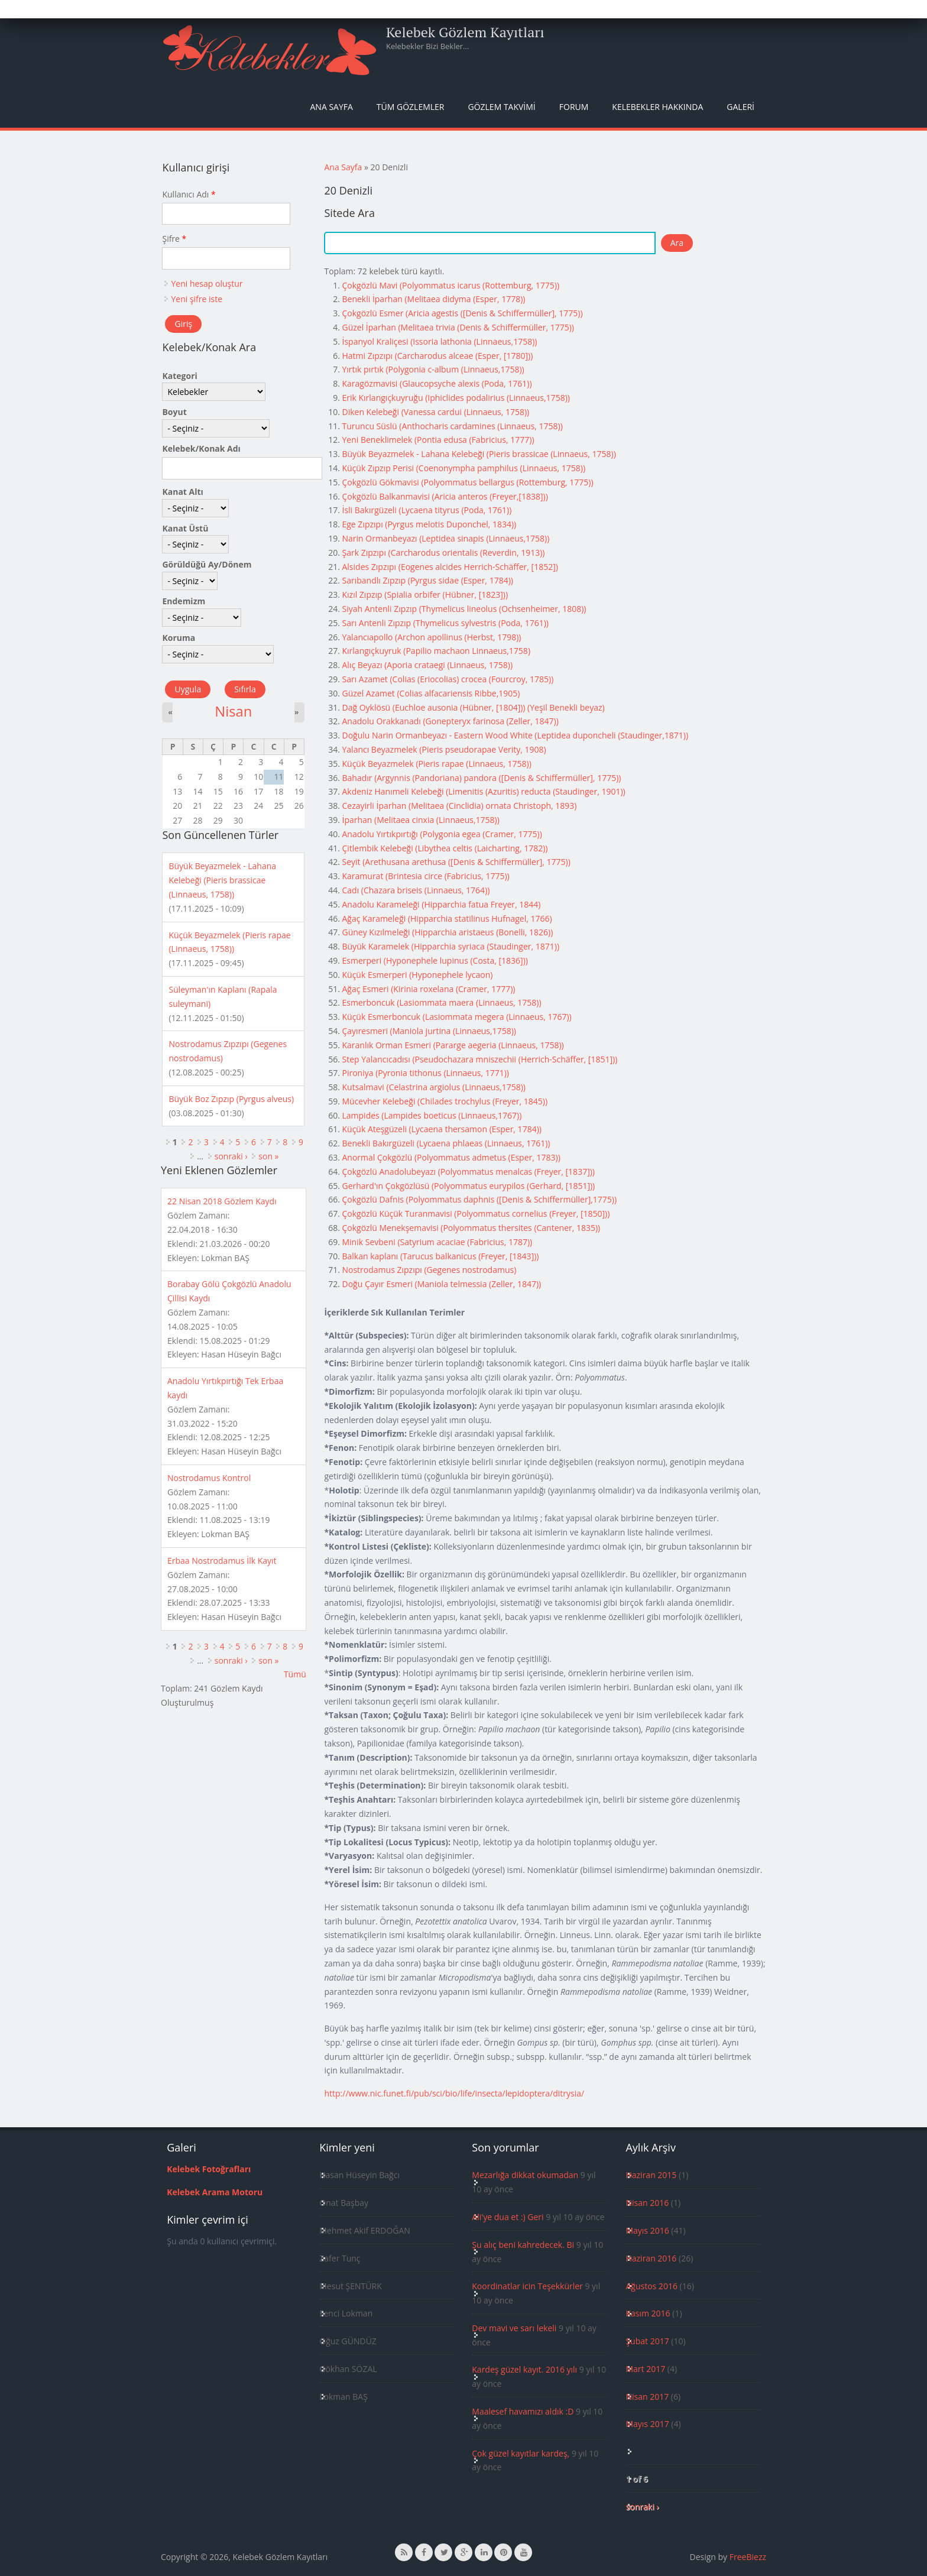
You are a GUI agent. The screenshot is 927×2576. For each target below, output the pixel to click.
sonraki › (231, 1156)
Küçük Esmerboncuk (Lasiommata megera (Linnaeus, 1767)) (456, 1016)
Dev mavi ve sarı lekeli (514, 2328)
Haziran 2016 (650, 2258)
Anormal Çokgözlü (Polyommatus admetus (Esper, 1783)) (451, 1157)
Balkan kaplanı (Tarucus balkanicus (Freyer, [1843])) (440, 1256)
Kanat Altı (182, 491)
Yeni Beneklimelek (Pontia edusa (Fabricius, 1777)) (438, 439)
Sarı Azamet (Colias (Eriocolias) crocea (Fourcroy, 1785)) (447, 679)
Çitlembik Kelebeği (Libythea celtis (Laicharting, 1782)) (444, 848)
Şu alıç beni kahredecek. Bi (523, 2244)
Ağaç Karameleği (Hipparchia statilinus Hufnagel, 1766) (447, 918)
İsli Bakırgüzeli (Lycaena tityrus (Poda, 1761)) (426, 510)
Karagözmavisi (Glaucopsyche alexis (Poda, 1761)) (436, 383)
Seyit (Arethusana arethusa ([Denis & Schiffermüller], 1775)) (456, 861)
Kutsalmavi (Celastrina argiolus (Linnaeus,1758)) (434, 1087)
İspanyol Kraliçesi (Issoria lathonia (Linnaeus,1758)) (439, 341)
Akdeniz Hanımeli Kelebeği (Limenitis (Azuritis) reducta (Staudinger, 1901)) (483, 791)
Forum (574, 106)
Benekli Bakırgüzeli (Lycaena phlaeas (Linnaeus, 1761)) (446, 1143)
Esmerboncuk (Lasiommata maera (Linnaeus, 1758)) (441, 1002)
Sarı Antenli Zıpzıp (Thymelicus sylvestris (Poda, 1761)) (445, 622)
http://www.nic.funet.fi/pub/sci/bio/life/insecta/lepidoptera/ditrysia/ (454, 2093)
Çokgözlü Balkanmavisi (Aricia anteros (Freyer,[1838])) (444, 496)
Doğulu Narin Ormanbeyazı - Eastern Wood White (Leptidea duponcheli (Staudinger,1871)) (515, 735)
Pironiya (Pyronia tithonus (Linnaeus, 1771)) (425, 1072)
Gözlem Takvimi (501, 106)
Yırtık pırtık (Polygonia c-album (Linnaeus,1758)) (433, 369)
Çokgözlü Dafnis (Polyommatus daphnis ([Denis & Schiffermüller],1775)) (479, 1199)
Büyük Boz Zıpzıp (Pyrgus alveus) (231, 1098)
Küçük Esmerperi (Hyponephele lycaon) (417, 974)
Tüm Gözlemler (411, 106)
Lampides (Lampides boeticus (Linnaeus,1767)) (431, 1115)
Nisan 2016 (647, 2202)
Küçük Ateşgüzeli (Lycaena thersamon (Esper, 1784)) (441, 1129)
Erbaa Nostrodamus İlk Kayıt (222, 1560)
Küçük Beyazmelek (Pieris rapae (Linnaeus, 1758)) (436, 763)
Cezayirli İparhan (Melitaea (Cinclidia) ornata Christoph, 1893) (459, 805)
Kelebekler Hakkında (657, 106)
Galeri (740, 106)
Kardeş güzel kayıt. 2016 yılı (524, 2369)
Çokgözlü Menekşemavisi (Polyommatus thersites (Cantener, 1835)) (471, 1227)
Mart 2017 (645, 2368)
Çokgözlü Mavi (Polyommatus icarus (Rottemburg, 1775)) (450, 285)
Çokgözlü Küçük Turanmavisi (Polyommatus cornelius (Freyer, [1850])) (476, 1213)
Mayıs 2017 (647, 2423)
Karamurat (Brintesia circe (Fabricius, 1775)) (425, 876)
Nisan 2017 (647, 2396)
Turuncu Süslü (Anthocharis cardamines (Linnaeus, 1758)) (452, 426)
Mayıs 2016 (647, 2230)
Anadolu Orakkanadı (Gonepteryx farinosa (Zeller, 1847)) (450, 721)
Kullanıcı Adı (188, 194)
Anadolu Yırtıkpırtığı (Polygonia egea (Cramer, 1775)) (442, 834)
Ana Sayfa (331, 106)
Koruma (178, 637)
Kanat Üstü (185, 528)
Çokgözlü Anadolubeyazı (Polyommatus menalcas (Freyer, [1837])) (468, 1171)
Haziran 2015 (650, 2174)
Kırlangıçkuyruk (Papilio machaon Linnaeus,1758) (436, 650)
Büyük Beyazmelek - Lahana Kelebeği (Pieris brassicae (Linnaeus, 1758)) (478, 453)
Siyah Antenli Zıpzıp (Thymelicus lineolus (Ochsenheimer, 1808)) (464, 608)
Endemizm (183, 601)
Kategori (179, 375)
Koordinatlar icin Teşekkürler (527, 2286)
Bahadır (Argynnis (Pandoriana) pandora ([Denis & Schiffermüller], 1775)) (481, 777)
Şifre (174, 238)
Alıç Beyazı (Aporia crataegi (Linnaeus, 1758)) (427, 664)
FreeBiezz (748, 2556)
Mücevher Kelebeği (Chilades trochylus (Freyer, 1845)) (444, 1101)
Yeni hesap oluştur (206, 283)
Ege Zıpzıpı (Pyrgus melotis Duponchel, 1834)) (429, 524)
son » (268, 1156)
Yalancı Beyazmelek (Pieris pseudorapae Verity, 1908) (444, 749)
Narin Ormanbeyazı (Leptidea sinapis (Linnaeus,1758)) (445, 538)
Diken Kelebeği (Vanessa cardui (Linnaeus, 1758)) (435, 411)
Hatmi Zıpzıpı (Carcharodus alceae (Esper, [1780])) (437, 355)
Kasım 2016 (647, 2313)
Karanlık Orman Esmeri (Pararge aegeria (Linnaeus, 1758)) (452, 1045)
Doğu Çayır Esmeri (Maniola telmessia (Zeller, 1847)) (441, 1283)
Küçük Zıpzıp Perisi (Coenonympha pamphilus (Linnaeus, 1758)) (463, 468)
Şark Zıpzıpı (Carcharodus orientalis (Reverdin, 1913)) (443, 552)
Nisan (233, 711)
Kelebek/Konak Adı (201, 448)
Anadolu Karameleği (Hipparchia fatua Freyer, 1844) (441, 904)
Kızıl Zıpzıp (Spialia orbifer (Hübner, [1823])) (425, 594)
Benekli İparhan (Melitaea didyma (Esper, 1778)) (433, 298)
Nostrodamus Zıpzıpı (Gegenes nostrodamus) (429, 1269)
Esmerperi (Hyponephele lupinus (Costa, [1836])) (434, 960)
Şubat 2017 (647, 2341)
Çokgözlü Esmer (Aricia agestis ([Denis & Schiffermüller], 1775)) (462, 313)
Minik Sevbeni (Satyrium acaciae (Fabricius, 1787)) (437, 1242)
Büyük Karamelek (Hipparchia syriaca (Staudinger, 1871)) (450, 946)
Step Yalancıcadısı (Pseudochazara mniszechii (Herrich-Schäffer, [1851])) (479, 1059)
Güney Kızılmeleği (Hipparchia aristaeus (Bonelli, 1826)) (447, 932)
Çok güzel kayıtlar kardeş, (520, 2453)
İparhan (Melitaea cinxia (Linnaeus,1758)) (420, 819)
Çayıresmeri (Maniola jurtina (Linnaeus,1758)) (429, 1030)
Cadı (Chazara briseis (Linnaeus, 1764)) (416, 890)
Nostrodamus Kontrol (209, 1477)
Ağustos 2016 (651, 2286)
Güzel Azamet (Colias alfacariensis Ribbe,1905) (431, 693)
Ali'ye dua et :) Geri (507, 2216)
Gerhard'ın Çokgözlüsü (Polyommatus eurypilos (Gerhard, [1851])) (468, 1185)
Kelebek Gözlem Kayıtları (465, 32)
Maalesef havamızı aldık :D (522, 2411)
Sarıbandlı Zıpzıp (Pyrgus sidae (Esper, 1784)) (427, 580)
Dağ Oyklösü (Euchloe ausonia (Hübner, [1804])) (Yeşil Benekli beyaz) (473, 707)
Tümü (295, 1674)
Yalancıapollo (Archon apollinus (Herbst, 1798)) (431, 637)
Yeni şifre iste (196, 298)
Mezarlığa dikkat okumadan (525, 2174)
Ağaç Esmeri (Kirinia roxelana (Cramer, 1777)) (428, 988)
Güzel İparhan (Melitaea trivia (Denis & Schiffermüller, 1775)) (457, 327)
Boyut (174, 411)
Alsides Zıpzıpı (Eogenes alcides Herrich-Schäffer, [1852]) (450, 566)
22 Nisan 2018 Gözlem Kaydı (222, 1201)
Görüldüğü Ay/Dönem (206, 564)
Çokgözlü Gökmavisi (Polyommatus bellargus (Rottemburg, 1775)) (467, 482)
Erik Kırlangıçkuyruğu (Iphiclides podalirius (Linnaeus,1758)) (455, 397)
